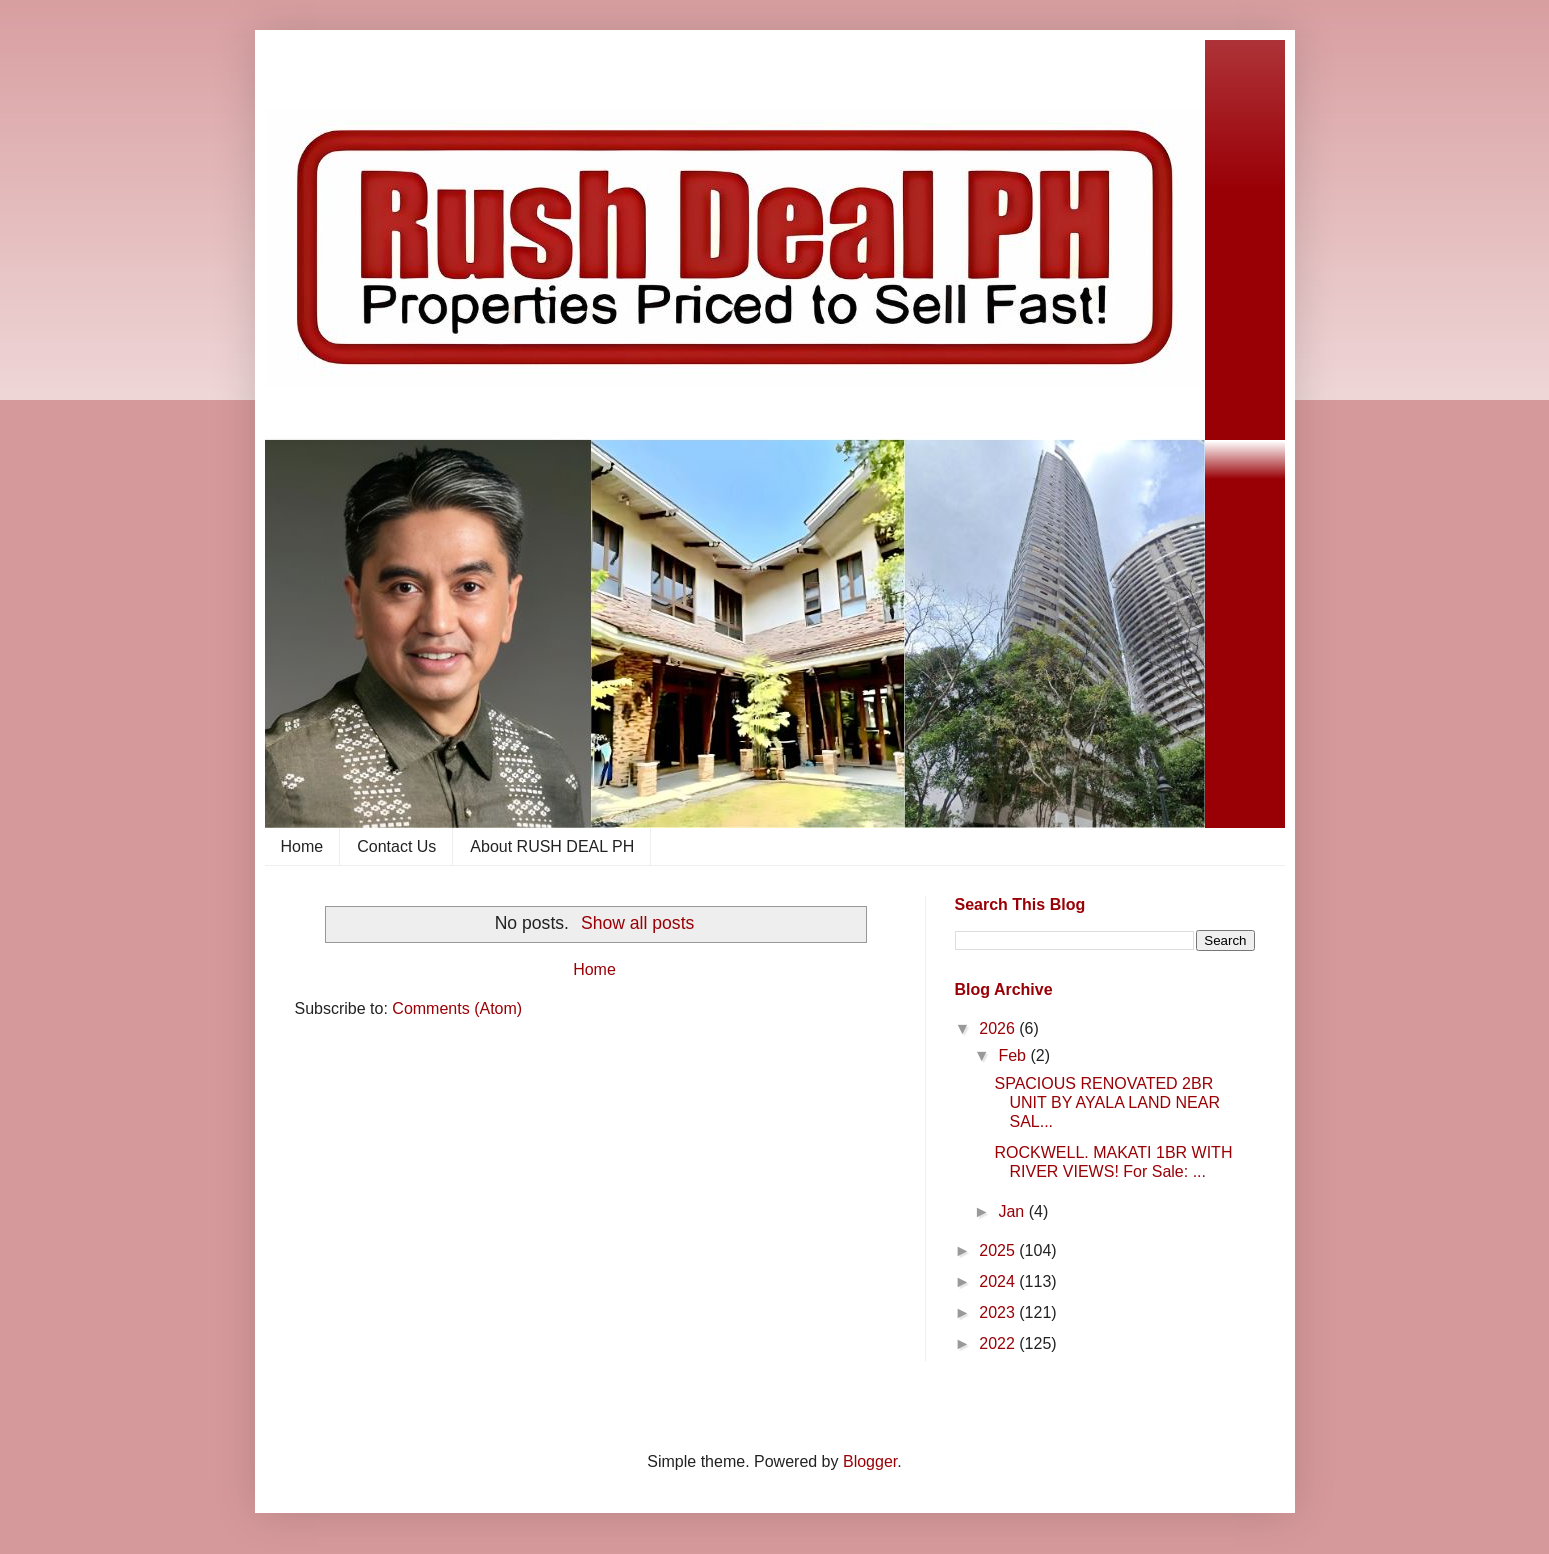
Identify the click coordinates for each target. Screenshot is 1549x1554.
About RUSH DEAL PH (552, 846)
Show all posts (637, 923)
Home (302, 846)
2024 (999, 1281)
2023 (999, 1312)
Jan (1013, 1211)
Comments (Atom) (457, 1008)
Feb (1014, 1055)
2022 (999, 1343)
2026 (999, 1028)
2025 (999, 1250)
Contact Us (396, 846)
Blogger (870, 1461)
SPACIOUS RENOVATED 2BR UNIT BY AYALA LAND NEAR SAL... (1106, 1102)
